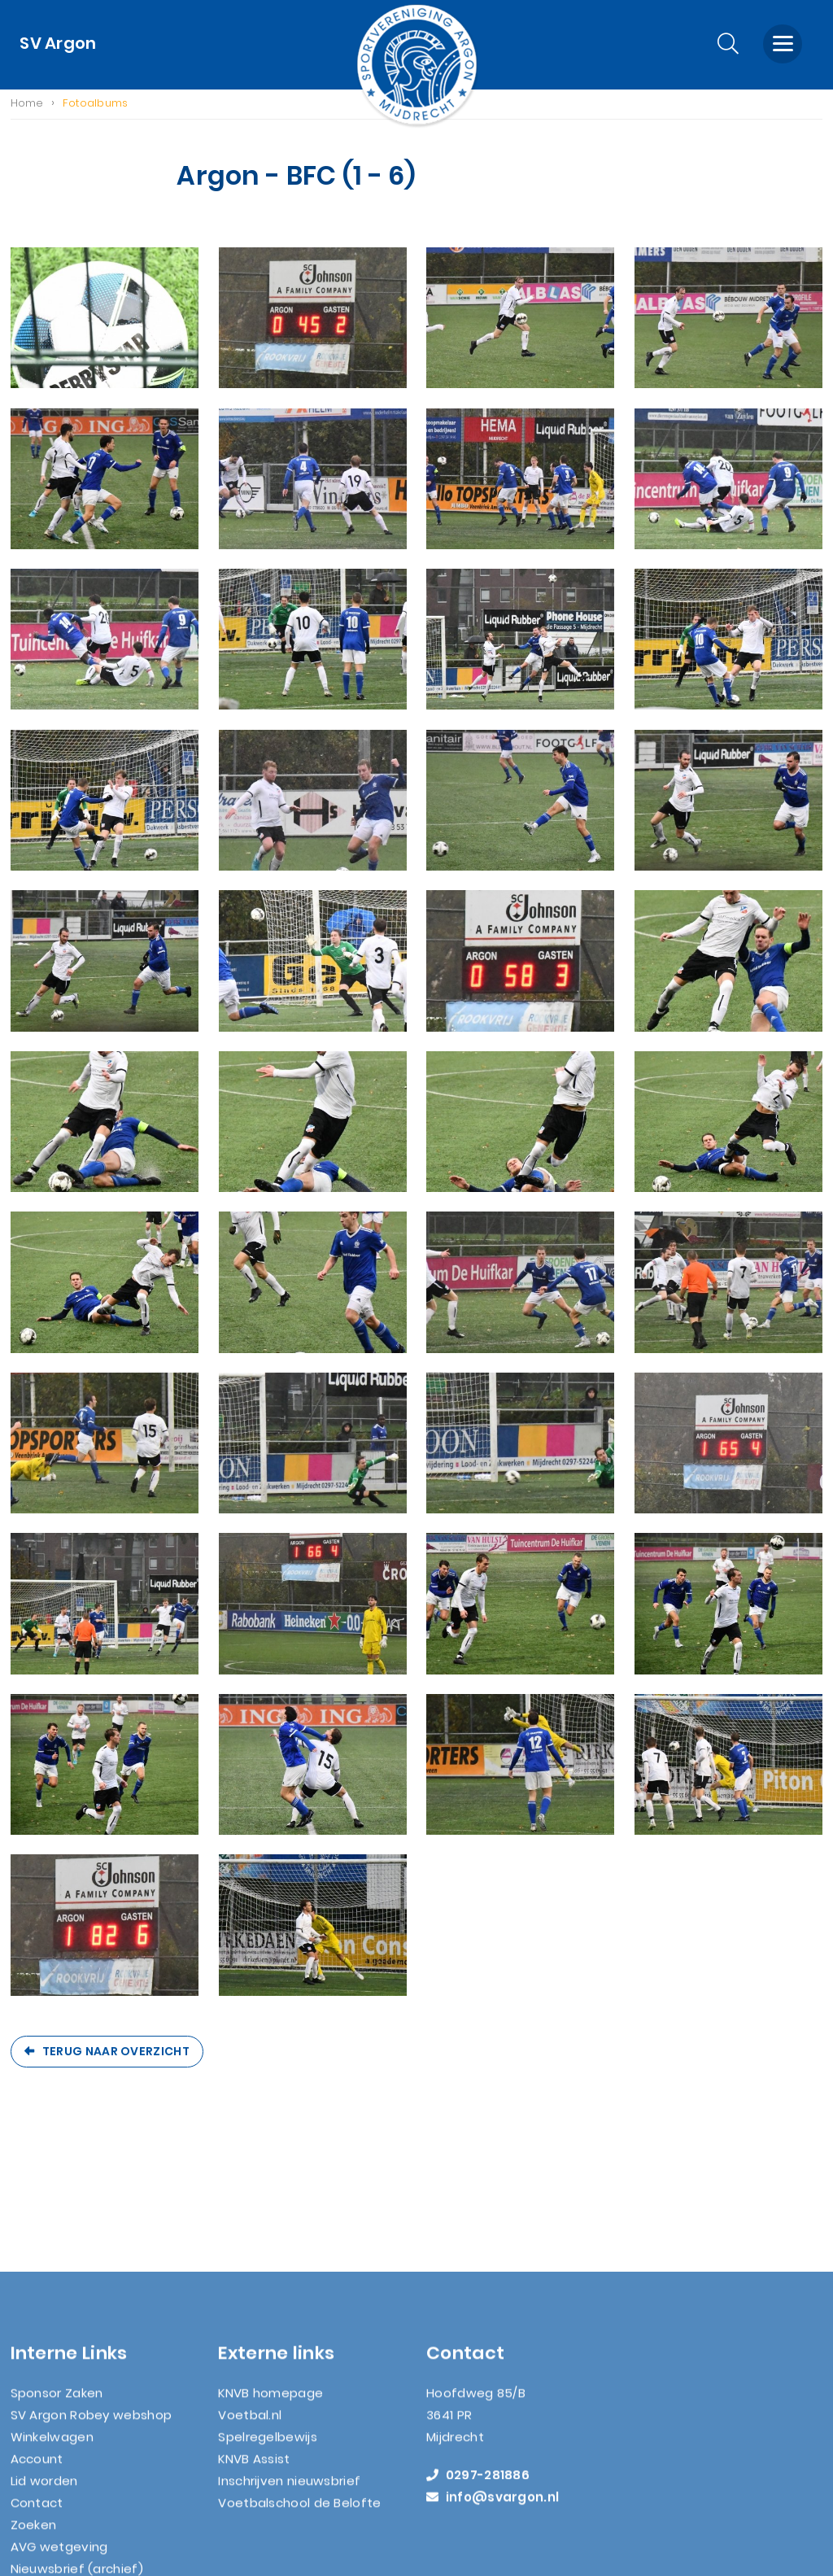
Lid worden (44, 2353)
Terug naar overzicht (116, 2054)
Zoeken (34, 2397)
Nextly (473, 2565)
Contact (37, 2375)
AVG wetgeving (59, 2419)
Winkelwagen (52, 2309)
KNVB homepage (270, 2265)
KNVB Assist (254, 2331)
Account (37, 2331)
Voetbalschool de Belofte (299, 2375)
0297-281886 (478, 2347)
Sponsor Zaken (57, 2265)
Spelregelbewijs (267, 2309)
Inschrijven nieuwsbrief (289, 2353)
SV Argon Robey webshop (91, 2287)
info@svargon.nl (492, 2369)
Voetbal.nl (249, 2287)
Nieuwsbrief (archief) (77, 2441)
